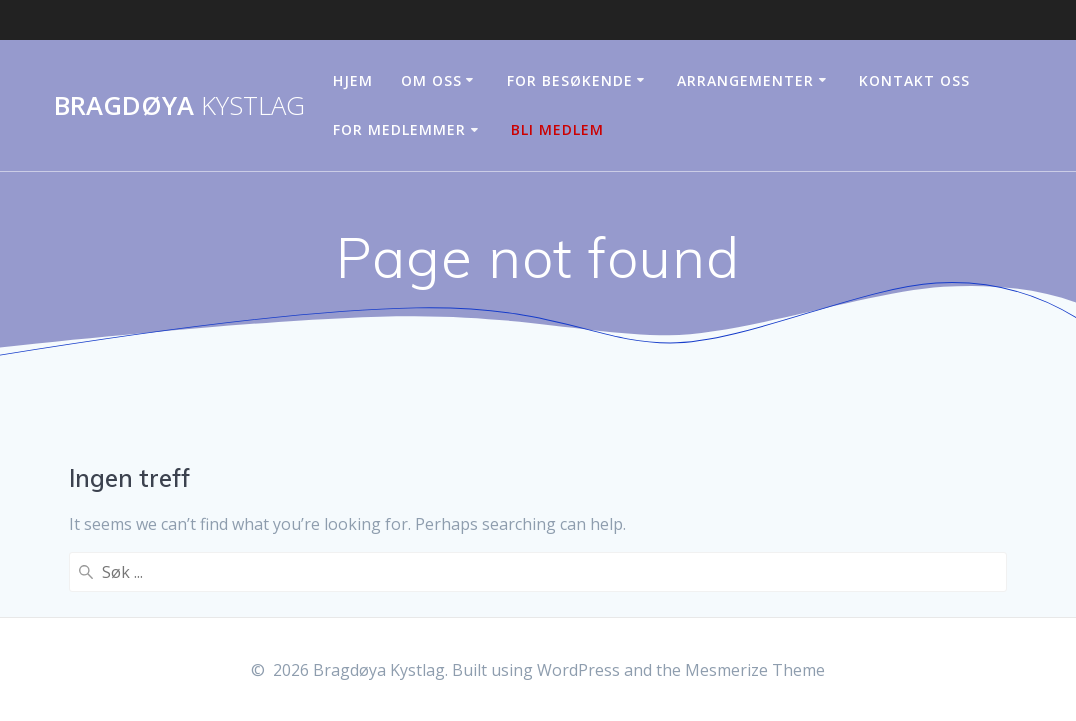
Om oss (431, 80)
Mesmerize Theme (755, 670)
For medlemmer (399, 129)
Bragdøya (179, 106)
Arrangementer (745, 80)
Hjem (353, 80)
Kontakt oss (914, 80)
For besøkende (570, 80)
